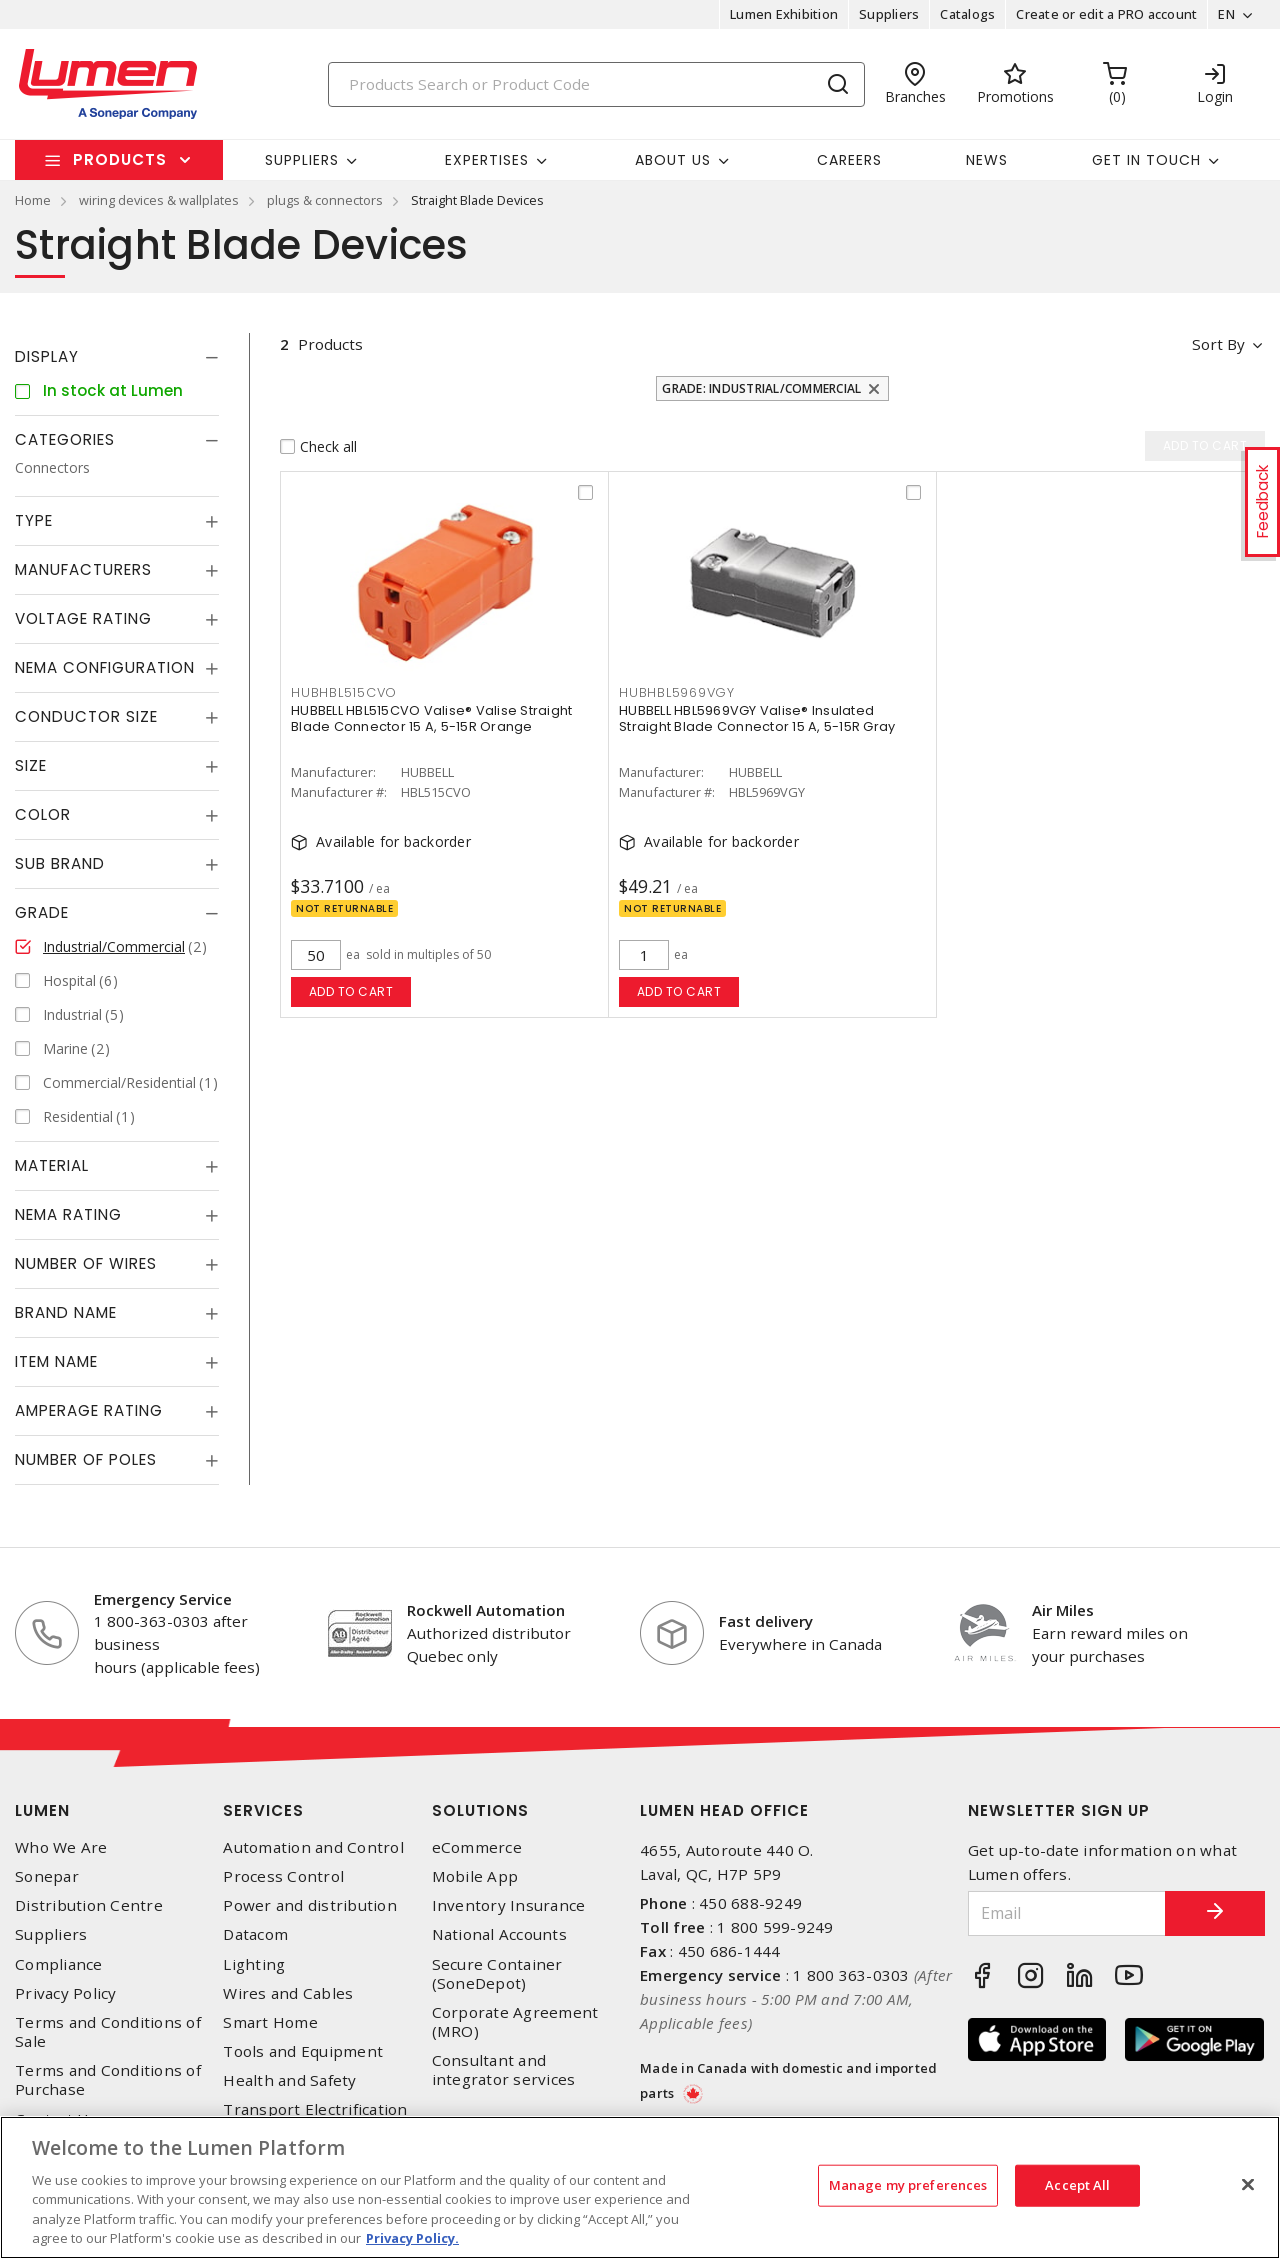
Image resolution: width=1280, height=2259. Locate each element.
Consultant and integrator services (504, 2070)
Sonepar (47, 1876)
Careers (849, 160)
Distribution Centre (89, 1905)
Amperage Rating (89, 1410)
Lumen (42, 1810)
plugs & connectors (325, 200)
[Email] (1067, 1913)
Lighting (254, 1964)
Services (263, 1810)
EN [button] (1226, 14)
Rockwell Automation (486, 1610)
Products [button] (120, 159)
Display (47, 356)
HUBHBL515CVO (344, 692)
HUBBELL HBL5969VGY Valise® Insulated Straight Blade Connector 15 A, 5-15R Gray (757, 718)
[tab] (117, 357)
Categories (65, 439)
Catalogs (967, 14)
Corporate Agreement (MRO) (515, 2022)
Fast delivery (766, 1621)
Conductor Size (86, 716)
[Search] (597, 84)
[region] (640, 2187)
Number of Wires (86, 1263)
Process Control (283, 1876)
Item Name (56, 1361)
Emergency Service (163, 1599)
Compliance (59, 1964)
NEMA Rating (68, 1214)
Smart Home (270, 2022)
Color (43, 814)
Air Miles (1063, 1610)
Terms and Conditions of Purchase (108, 2080)
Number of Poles (86, 1459)
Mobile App (475, 1876)
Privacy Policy (66, 1993)
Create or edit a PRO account (1106, 14)
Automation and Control (313, 1847)
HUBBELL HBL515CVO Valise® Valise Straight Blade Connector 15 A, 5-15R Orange (431, 718)
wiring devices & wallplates (159, 200)
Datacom (255, 1934)
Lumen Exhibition (784, 14)
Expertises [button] (487, 160)
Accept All (1077, 2185)
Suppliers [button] (302, 160)
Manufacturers (83, 569)
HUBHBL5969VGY (677, 692)
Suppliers (889, 14)
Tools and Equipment (303, 2051)
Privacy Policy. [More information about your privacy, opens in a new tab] (412, 2238)
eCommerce (477, 1847)
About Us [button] (673, 160)
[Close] (1248, 2185)
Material (52, 1165)
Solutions (480, 1810)
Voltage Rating (83, 618)
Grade (42, 912)
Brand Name (66, 1312)
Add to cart (351, 991)
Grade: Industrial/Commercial (761, 388)
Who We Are (61, 1847)
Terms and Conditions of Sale (108, 2032)
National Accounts (499, 1934)
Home (33, 200)
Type (34, 520)
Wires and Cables (288, 1993)
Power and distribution (310, 1905)
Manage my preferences (908, 2185)
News (987, 160)
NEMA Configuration (105, 667)
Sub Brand (60, 863)
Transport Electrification (315, 2109)
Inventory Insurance (509, 1905)
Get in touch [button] (1146, 160)
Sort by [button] (1218, 344)
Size (31, 765)
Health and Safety (289, 2080)
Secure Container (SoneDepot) (497, 1974)
